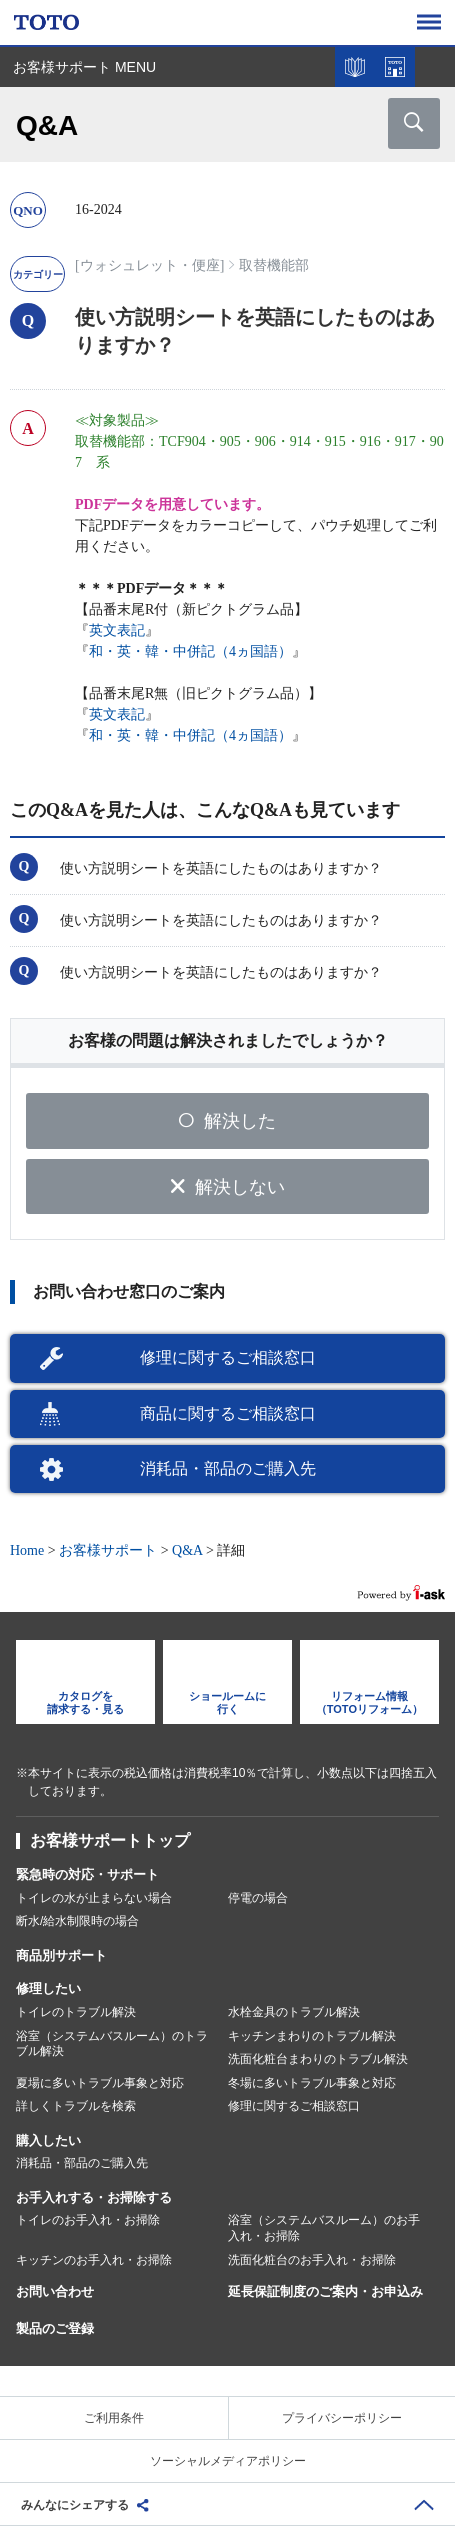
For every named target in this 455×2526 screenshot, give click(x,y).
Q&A (187, 1550)
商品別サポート (61, 1955)
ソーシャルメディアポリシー (228, 2461)
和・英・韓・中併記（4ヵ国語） (190, 651)
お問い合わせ (55, 2291)
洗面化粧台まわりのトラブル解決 (318, 2059)
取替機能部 (274, 265)
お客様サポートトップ (110, 1840)
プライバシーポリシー (342, 2418)
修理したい (48, 1988)
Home (27, 1550)
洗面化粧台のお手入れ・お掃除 (312, 2260)
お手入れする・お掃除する (94, 2197)
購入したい (48, 2140)
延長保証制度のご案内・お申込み (325, 2291)
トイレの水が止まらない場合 (94, 1898)
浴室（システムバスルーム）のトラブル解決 (112, 2044)
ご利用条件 (114, 2418)
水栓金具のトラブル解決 (294, 2012)
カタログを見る (355, 67)
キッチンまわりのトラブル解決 (312, 2036)
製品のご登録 (55, 2328)
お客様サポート (108, 1550)
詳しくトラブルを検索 (76, 2106)
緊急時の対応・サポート (87, 1874)
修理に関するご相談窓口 (228, 1357)
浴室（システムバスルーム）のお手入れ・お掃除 (324, 2228)
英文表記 (117, 630)
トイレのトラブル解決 (76, 2012)
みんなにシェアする (75, 2505)
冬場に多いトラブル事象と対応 (312, 2083)
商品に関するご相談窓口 (228, 1413)
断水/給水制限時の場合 (77, 1921)
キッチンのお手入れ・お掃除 (94, 2260)
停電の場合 (258, 1898)
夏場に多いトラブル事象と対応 (100, 2083)
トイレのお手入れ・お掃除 (88, 2220)
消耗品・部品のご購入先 (228, 1468)
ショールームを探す (395, 67)
